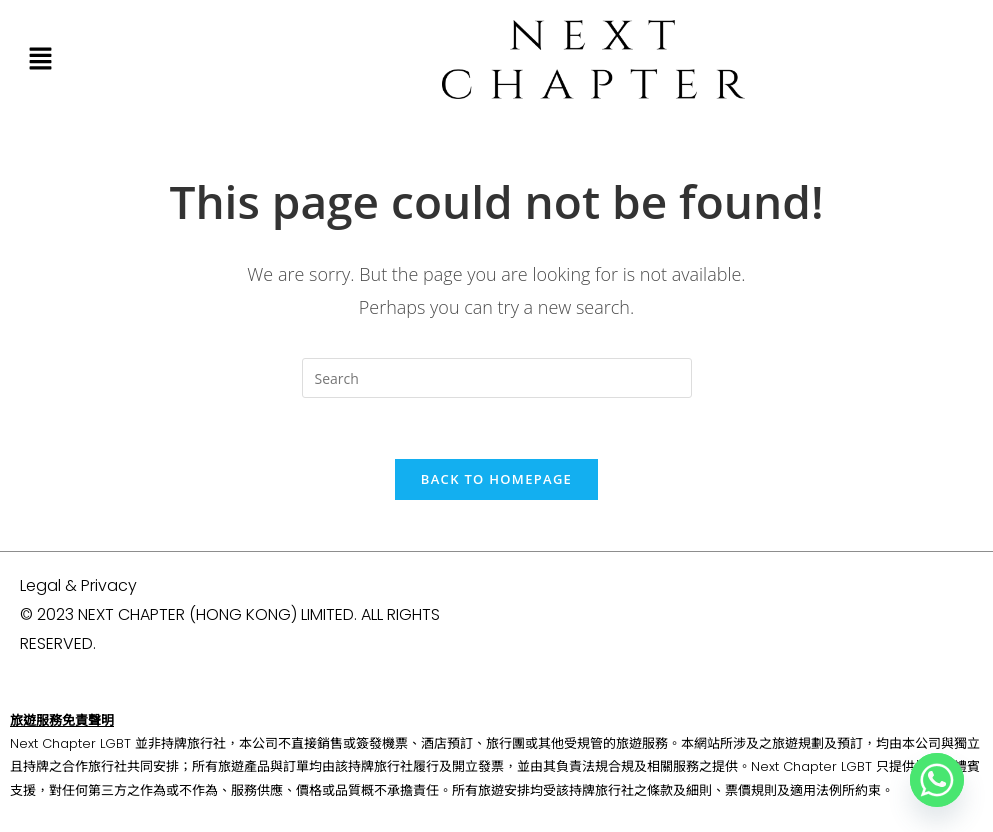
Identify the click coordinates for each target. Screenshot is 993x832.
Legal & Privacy (78, 585)
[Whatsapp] (937, 780)
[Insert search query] (497, 378)
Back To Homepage (496, 479)
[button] (40, 59)
